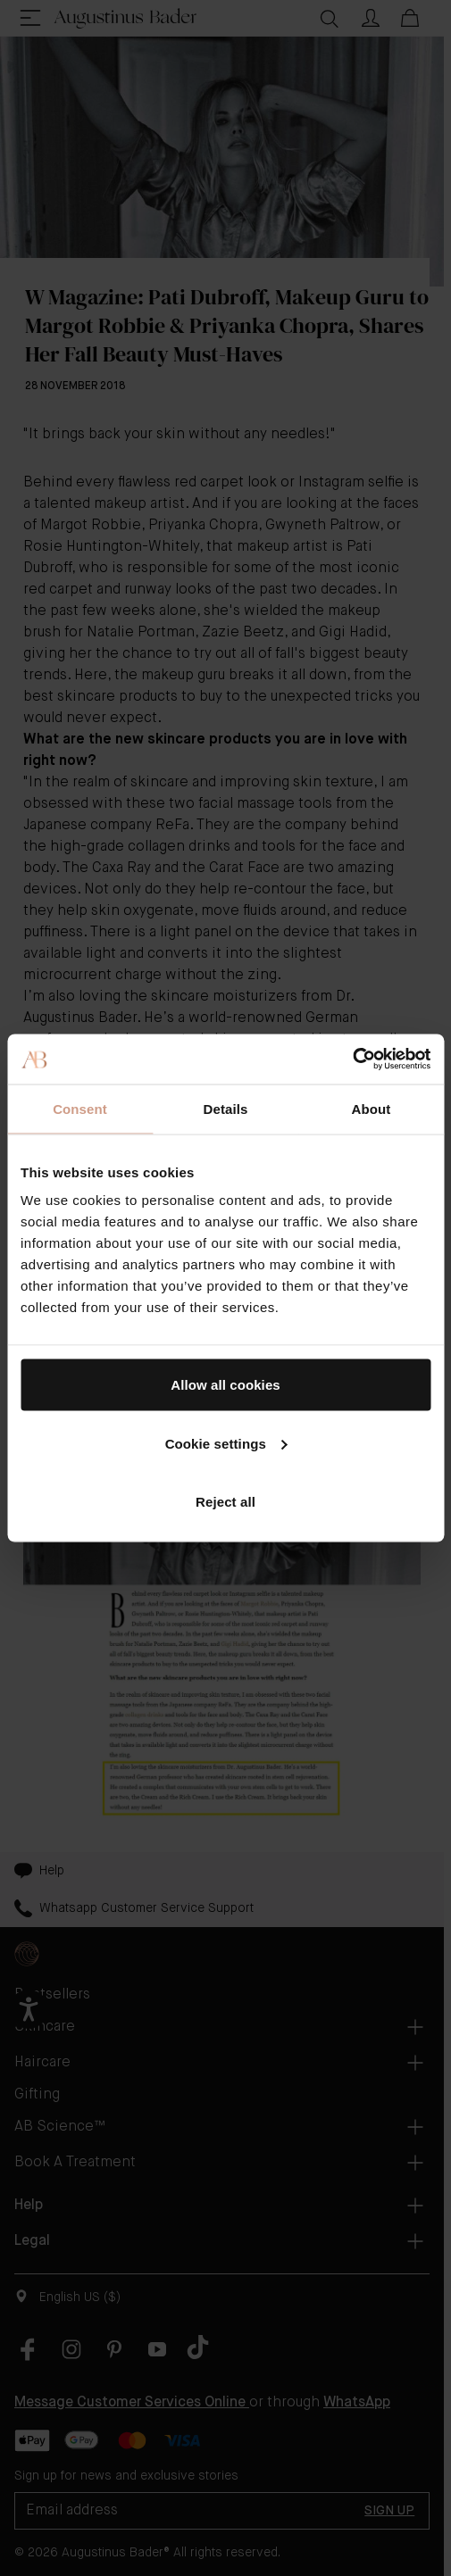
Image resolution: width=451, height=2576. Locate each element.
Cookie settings (226, 1442)
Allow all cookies (225, 1384)
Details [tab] (226, 1108)
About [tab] (371, 1108)
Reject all (225, 1501)
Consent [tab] (80, 1108)
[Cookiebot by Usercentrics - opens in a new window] (352, 1059)
